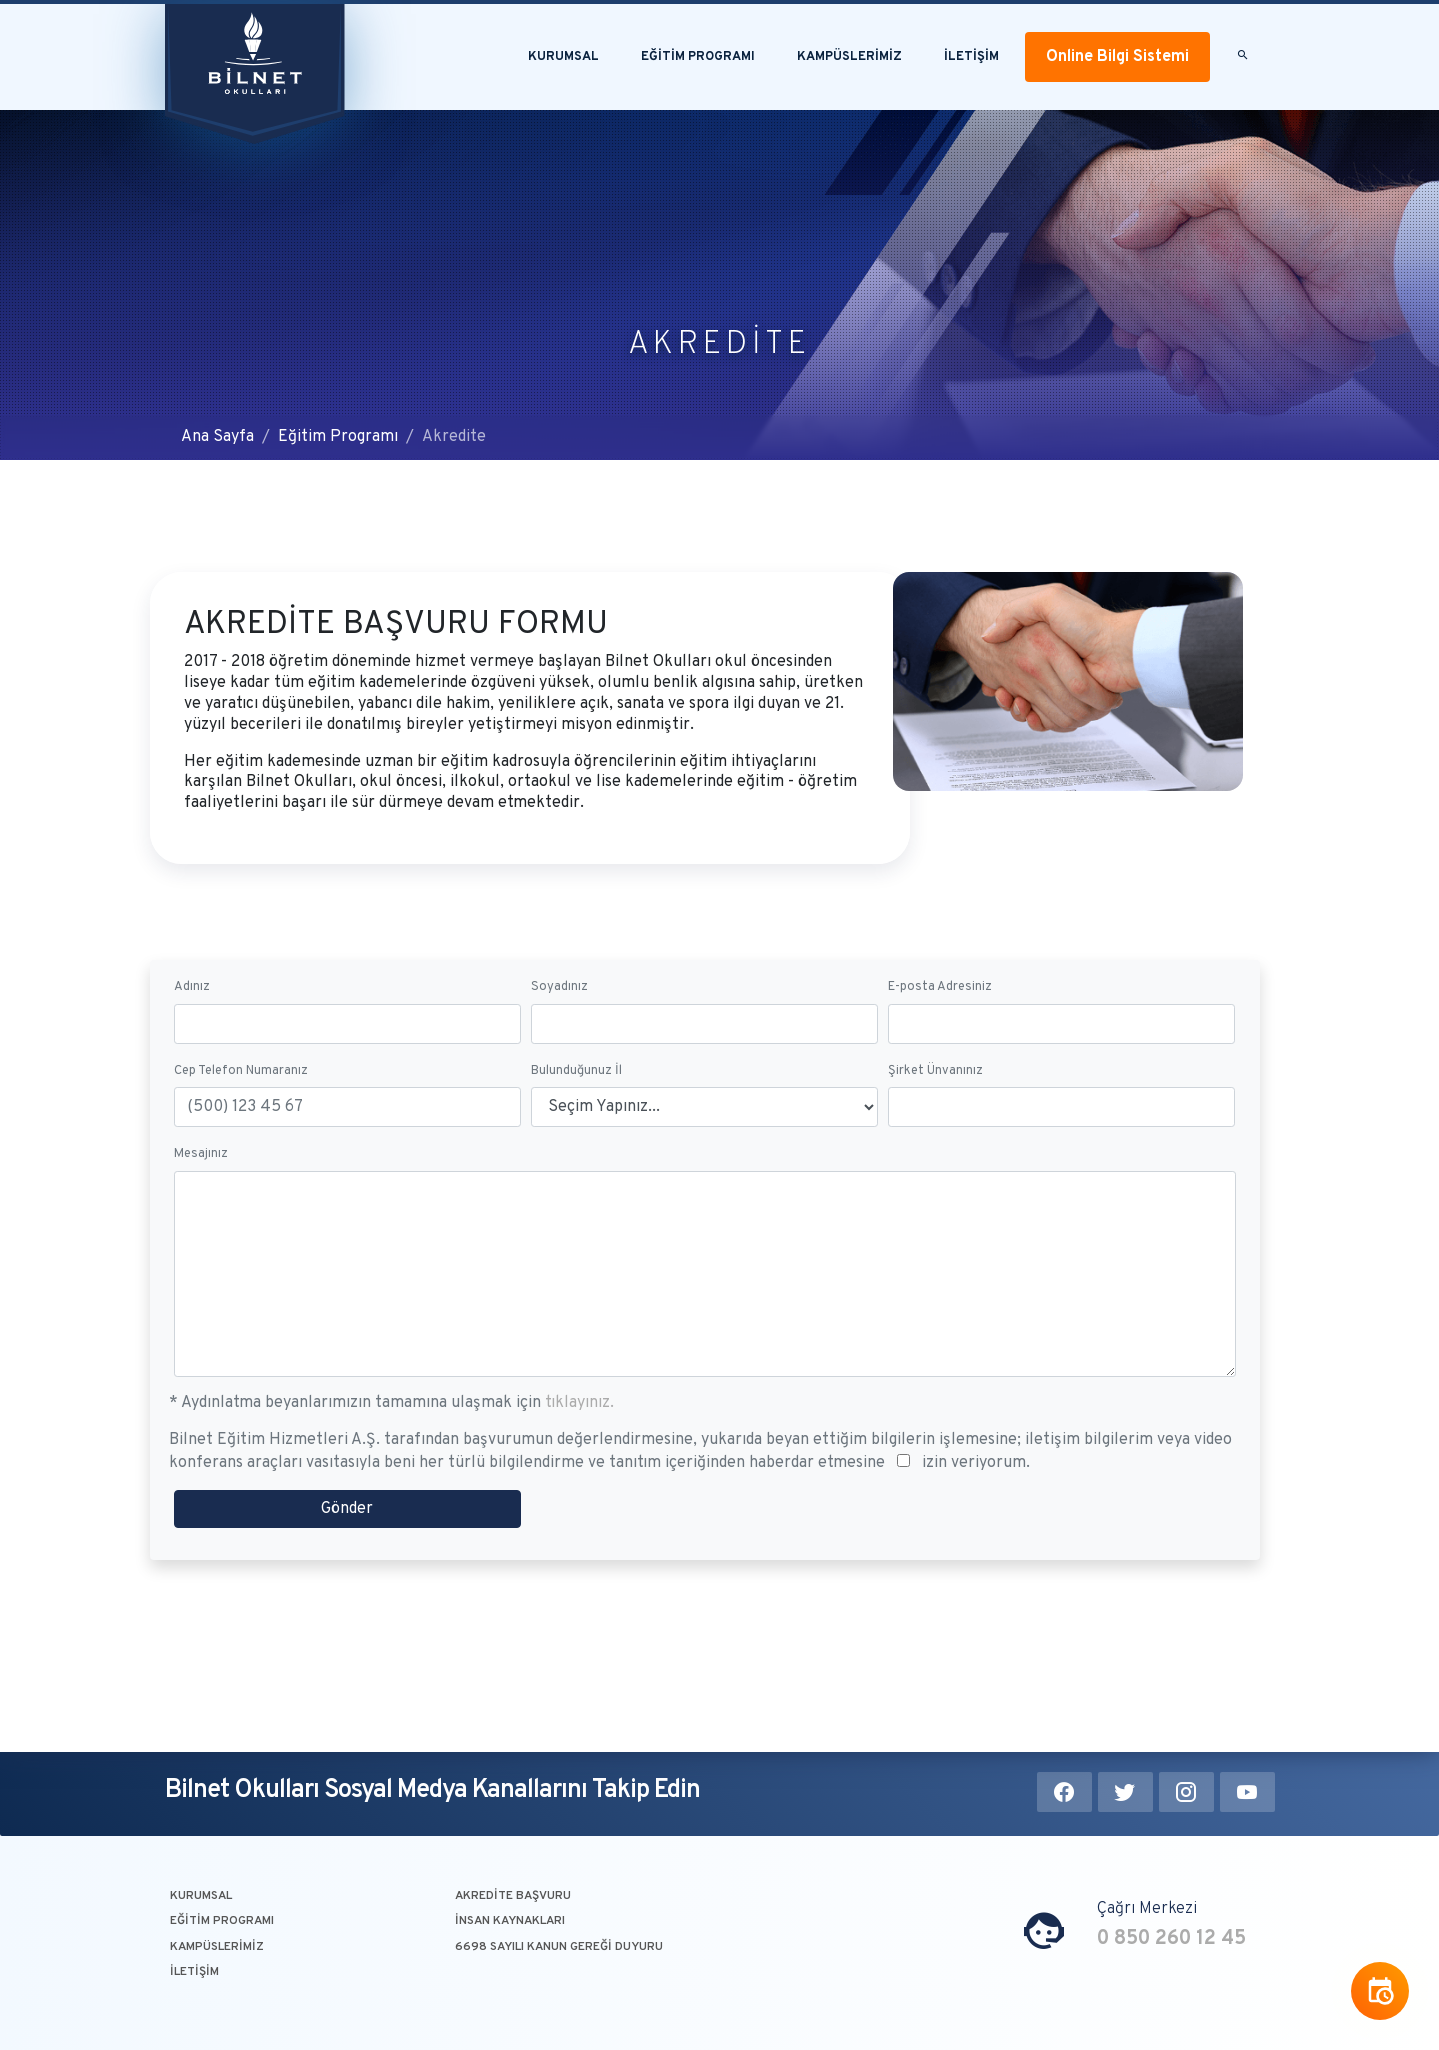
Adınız (192, 1053)
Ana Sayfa (217, 437)
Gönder (347, 1575)
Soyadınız (559, 1053)
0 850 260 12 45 (1171, 1939)
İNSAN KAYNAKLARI (510, 1921)
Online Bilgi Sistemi (1117, 57)
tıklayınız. (579, 1469)
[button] (1242, 57)
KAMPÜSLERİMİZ (849, 57)
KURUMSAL (201, 1896)
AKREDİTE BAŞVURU (513, 1896)
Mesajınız (201, 1220)
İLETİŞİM (971, 57)
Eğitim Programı (338, 437)
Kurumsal (563, 57)
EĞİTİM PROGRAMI (698, 57)
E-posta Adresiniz (940, 1053)
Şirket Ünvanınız (935, 1136)
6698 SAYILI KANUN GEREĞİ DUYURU (559, 1947)
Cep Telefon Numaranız (241, 1136)
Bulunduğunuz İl (576, 1136)
